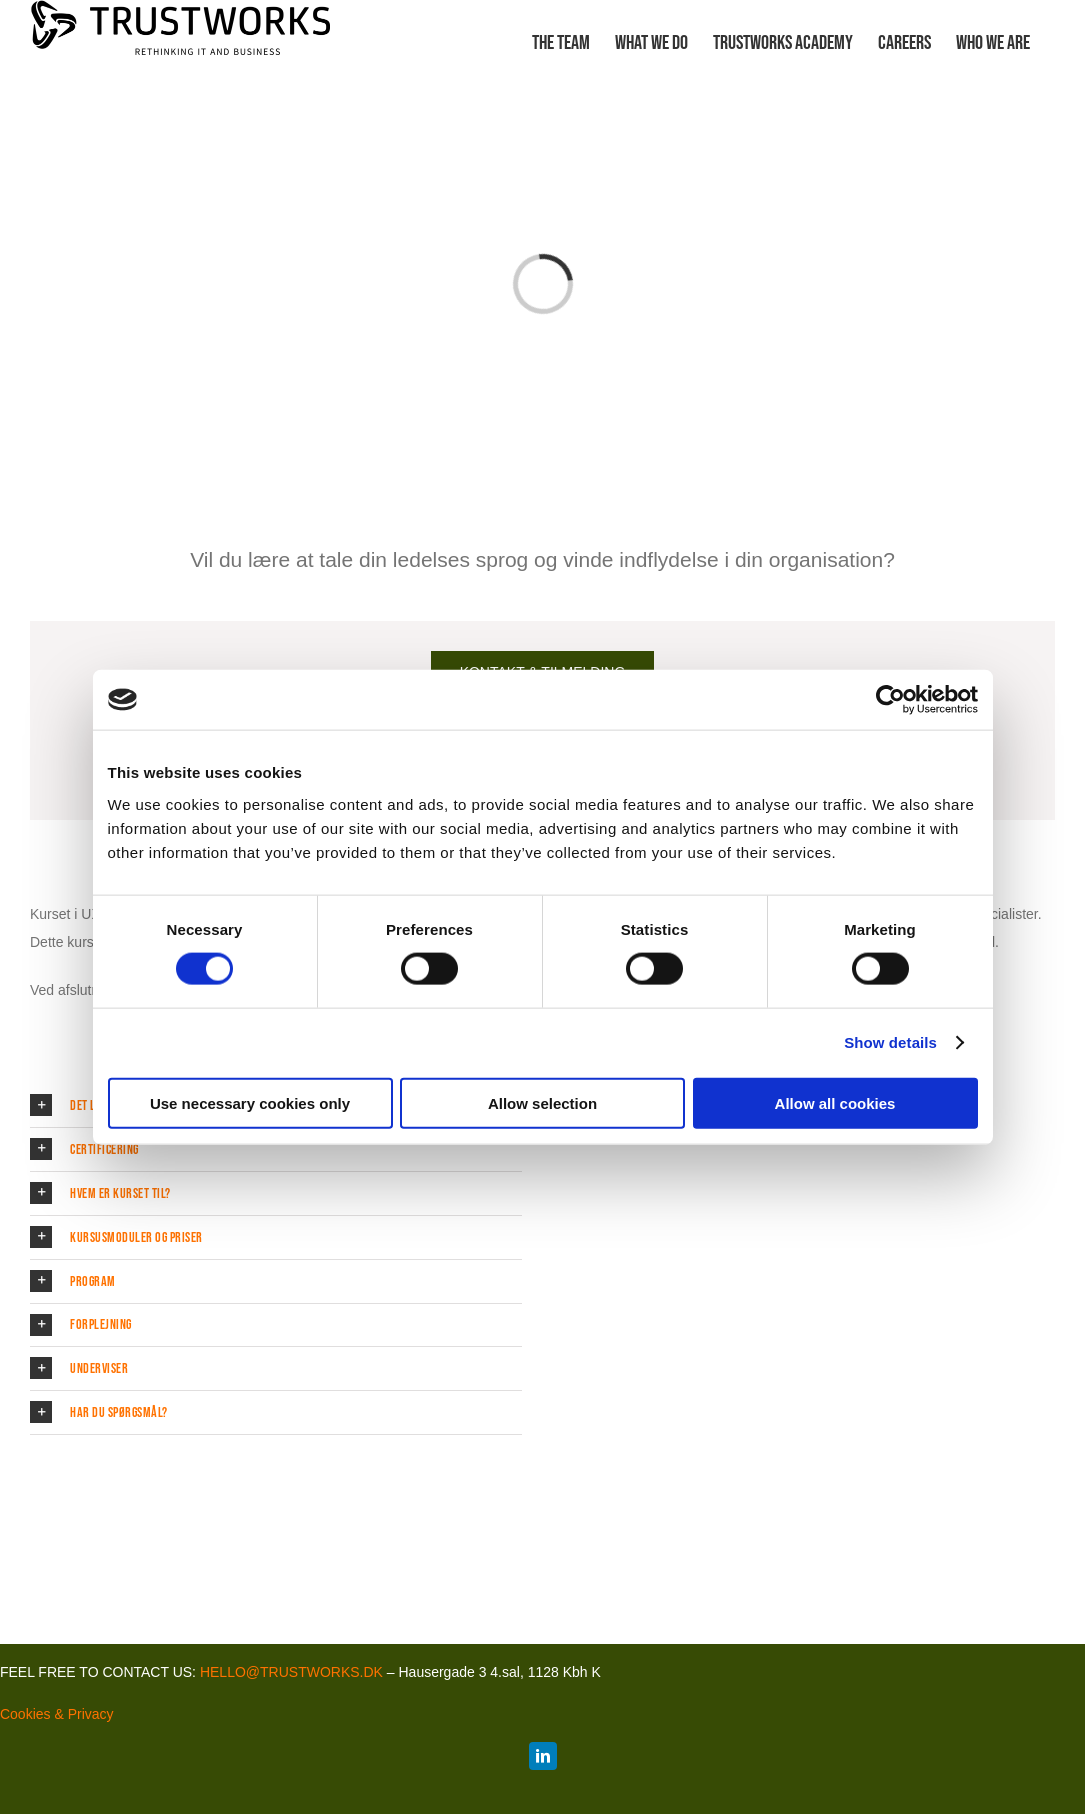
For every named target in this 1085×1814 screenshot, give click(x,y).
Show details (890, 1042)
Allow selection (542, 1102)
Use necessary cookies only (250, 1102)
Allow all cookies (835, 1102)
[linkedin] (543, 1756)
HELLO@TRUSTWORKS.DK (291, 1672)
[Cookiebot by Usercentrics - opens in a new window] (890, 700)
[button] (276, 1149)
